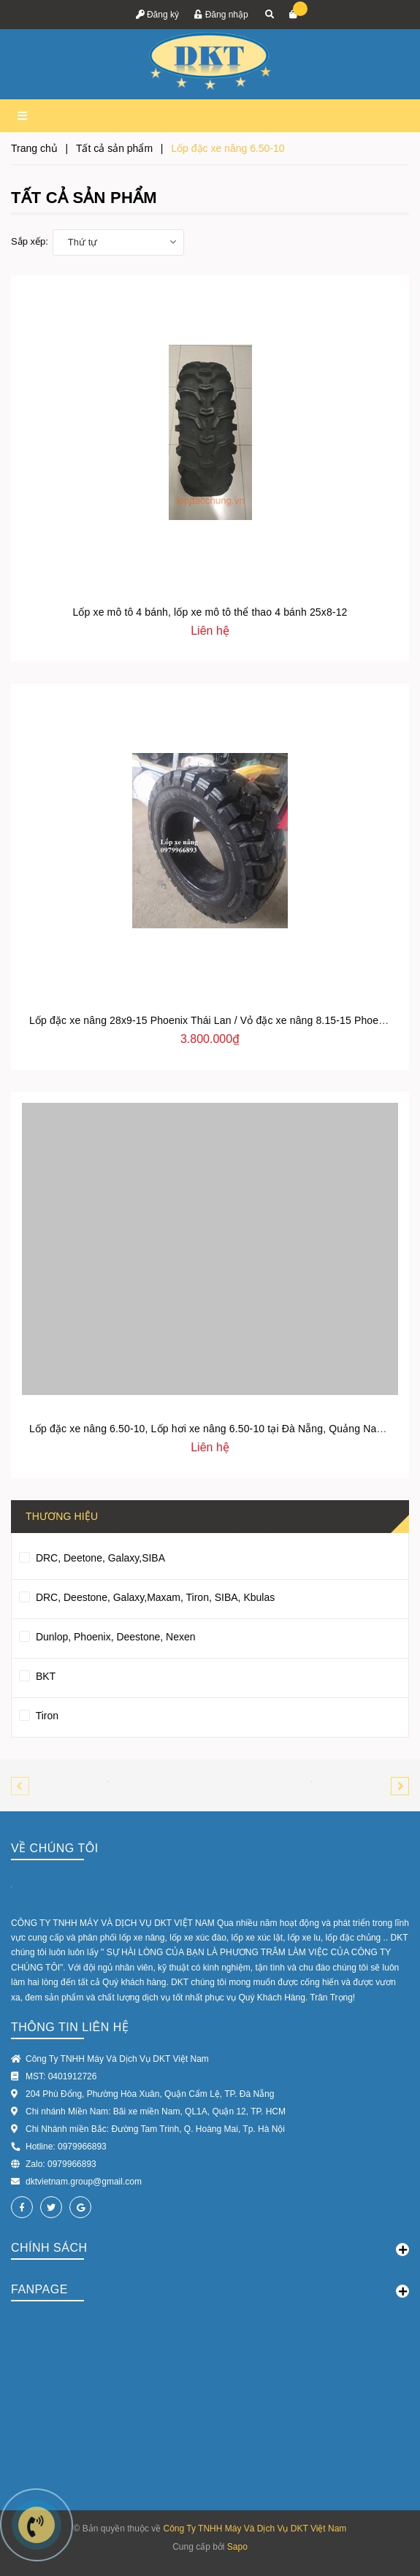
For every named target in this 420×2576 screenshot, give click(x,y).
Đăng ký (157, 14)
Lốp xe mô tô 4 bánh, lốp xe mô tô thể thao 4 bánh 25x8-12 (210, 612)
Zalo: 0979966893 (61, 2164)
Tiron (38, 1713)
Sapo (237, 2547)
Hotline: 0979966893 (66, 2146)
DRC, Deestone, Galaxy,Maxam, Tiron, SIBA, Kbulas (147, 1595)
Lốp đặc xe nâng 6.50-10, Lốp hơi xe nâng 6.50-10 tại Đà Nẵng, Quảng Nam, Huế (220, 1428)
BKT (37, 1674)
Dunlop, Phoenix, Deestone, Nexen (107, 1635)
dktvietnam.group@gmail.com (84, 2181)
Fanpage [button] (210, 2290)
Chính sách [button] (210, 2248)
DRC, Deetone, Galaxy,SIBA (92, 1556)
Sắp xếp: (29, 241)
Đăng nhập (221, 14)
